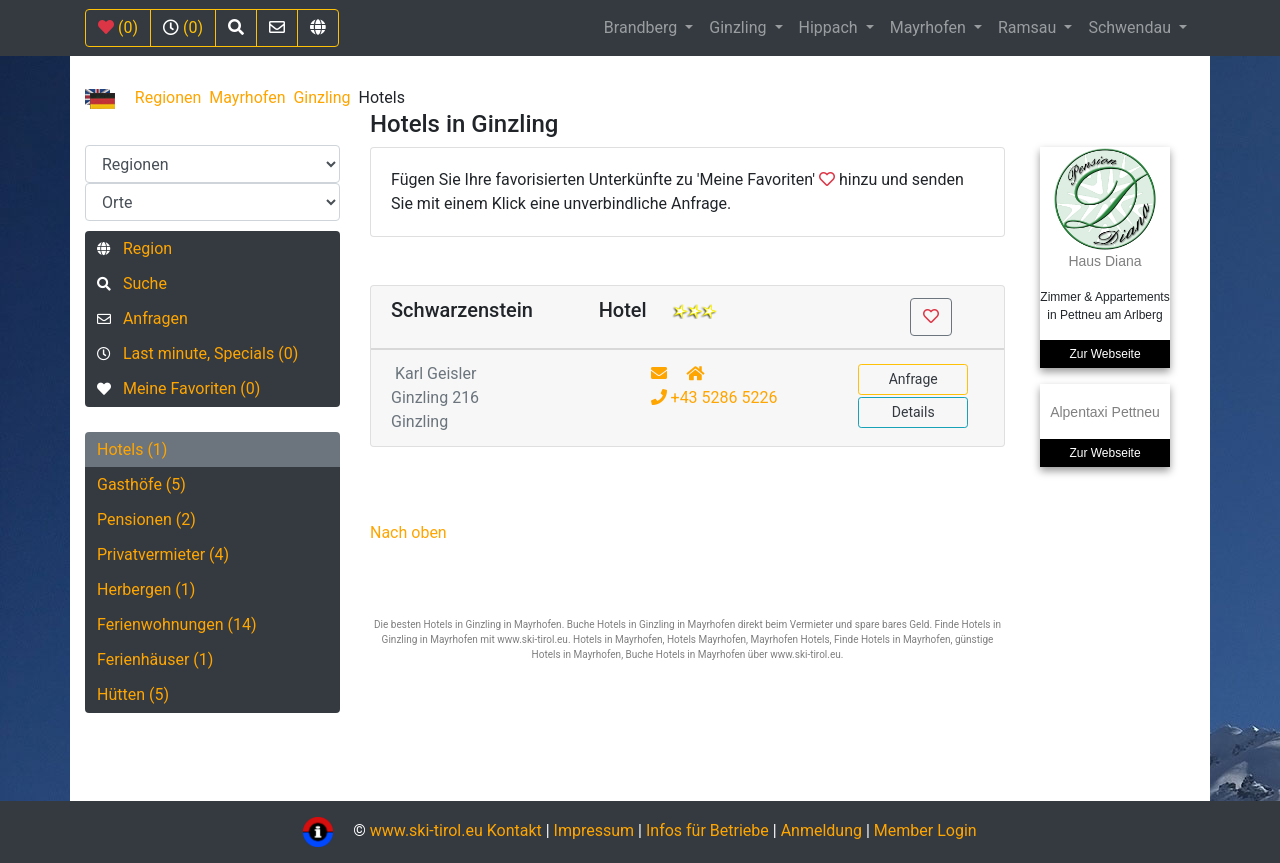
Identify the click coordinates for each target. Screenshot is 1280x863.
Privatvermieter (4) (163, 554)
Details (913, 412)
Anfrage (913, 379)
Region (134, 248)
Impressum (594, 830)
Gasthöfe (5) (141, 484)
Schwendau (1131, 27)
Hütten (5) (133, 694)
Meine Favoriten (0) (178, 388)
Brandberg (642, 27)
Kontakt (516, 830)
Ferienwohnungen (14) (177, 624)
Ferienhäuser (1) (155, 659)
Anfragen (142, 318)
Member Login (925, 830)
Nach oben (408, 532)
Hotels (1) (132, 449)
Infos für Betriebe (707, 830)
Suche (132, 283)
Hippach (830, 27)
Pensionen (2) (146, 519)
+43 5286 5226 (714, 397)
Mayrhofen (930, 27)
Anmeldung (821, 830)
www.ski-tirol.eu (426, 830)
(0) (118, 27)
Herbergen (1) (146, 589)
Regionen (168, 97)
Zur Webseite (1104, 354)
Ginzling (739, 27)
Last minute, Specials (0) (197, 353)
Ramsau (1029, 27)
